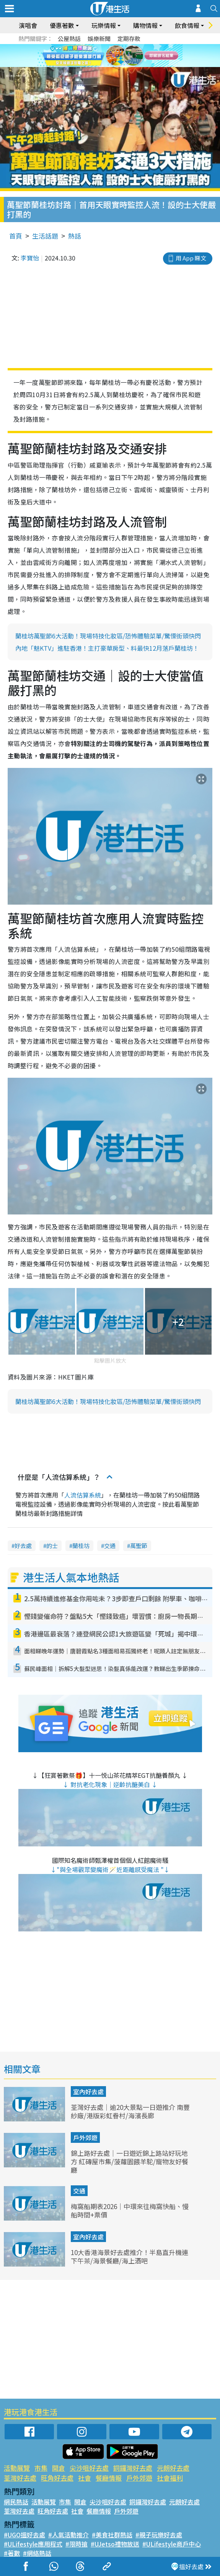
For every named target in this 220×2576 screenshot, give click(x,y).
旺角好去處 (57, 2478)
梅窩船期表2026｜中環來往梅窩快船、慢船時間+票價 (130, 2210)
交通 (110, 1546)
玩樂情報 (103, 25)
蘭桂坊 (81, 1546)
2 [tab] (108, 65)
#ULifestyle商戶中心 (171, 2543)
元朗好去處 (173, 2468)
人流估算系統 (82, 1494)
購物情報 (145, 25)
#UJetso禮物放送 (115, 2543)
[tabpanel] (110, 55)
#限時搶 (76, 2543)
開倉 (58, 2468)
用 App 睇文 (191, 258)
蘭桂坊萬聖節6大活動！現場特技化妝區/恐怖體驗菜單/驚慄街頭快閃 (108, 635)
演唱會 (28, 25)
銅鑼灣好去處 (132, 2468)
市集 (40, 2468)
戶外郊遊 (85, 2137)
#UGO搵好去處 (24, 2534)
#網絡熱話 (37, 2553)
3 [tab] (116, 65)
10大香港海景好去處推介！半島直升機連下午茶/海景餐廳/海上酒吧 (129, 2256)
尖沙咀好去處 (89, 2468)
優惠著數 (62, 25)
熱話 (74, 236)
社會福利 (170, 2478)
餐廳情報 (109, 2478)
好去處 (23, 1546)
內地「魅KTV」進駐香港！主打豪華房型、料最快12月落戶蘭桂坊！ (107, 648)
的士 (52, 1546)
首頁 (15, 236)
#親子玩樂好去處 (158, 2534)
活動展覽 (17, 2468)
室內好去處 (88, 2091)
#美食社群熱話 (112, 2534)
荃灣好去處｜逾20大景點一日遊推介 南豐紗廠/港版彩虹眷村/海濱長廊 (130, 2111)
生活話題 (45, 236)
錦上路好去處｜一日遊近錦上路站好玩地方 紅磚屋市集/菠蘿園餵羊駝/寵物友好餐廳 (129, 2161)
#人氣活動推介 (68, 2534)
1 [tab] (100, 65)
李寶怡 (30, 257)
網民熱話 (16, 2501)
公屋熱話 (69, 38)
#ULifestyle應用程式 (33, 2543)
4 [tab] (123, 65)
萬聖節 (138, 1546)
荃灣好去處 (20, 2478)
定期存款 (128, 38)
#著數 (12, 2553)
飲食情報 (187, 25)
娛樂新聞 (99, 38)
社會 (84, 2478)
